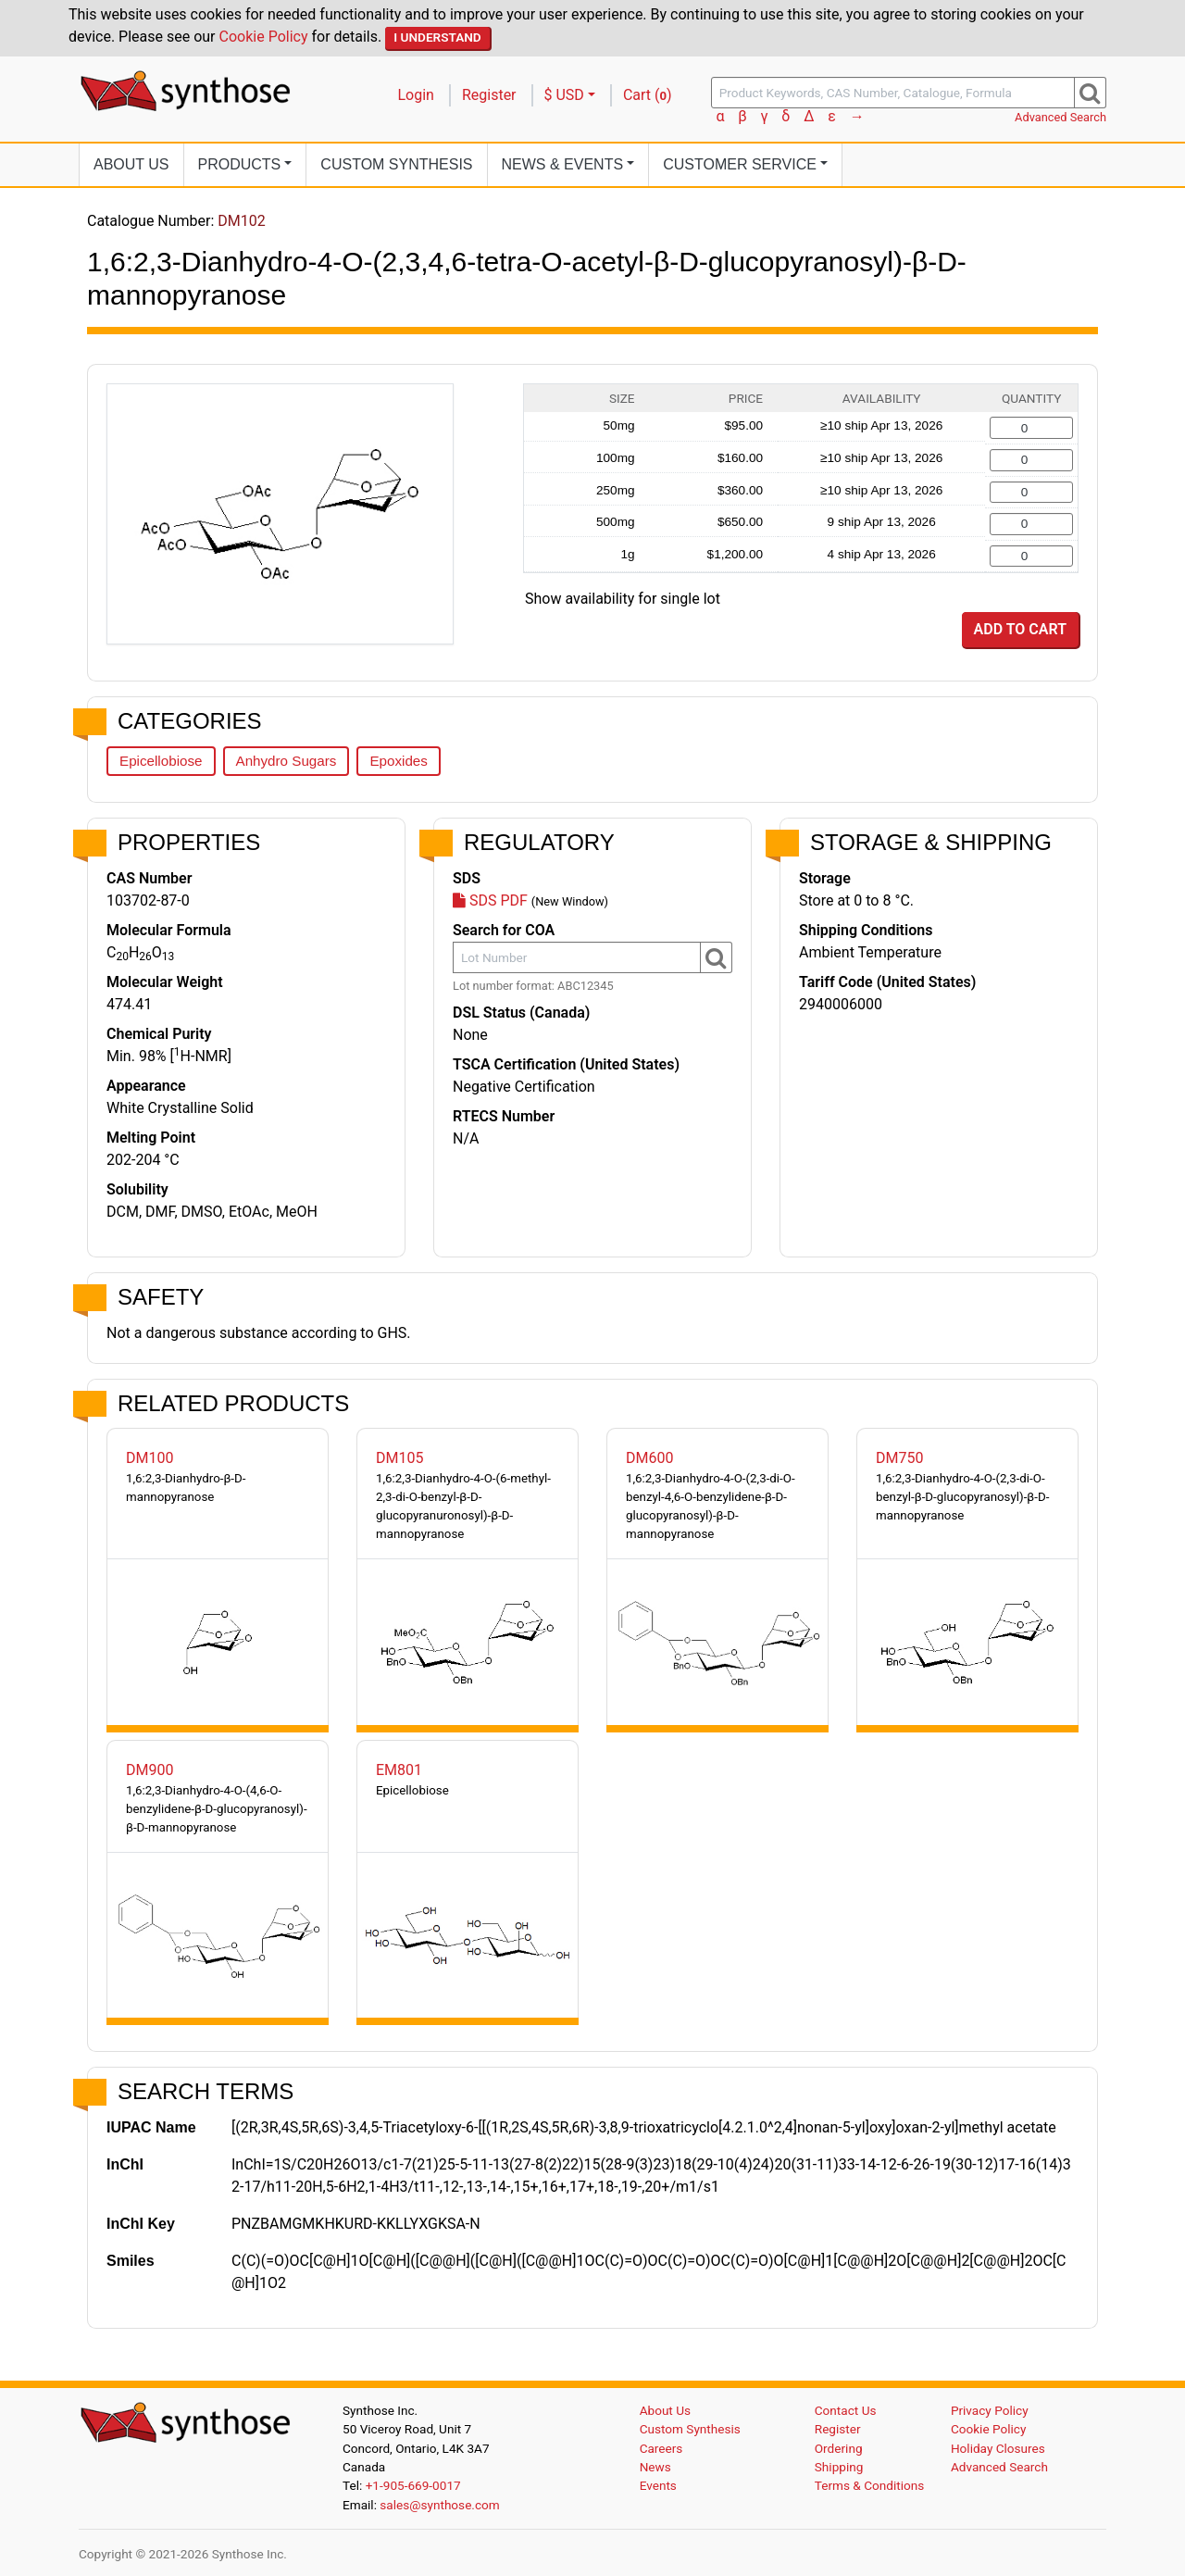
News (655, 2466)
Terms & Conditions (870, 2485)
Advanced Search (1060, 117)
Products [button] (239, 164)
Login (416, 95)
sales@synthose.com (439, 2504)
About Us (131, 164)
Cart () (647, 95)
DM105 (399, 1458)
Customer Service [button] (740, 164)
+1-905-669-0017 (413, 2485)
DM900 (149, 1770)
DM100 (149, 1458)
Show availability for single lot (622, 598)
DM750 (899, 1458)
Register (489, 95)
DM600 (649, 1458)
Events (658, 2485)
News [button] (563, 164)
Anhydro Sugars (286, 761)
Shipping (839, 2466)
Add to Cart (1020, 629)
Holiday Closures (998, 2448)
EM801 (399, 1770)
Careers (661, 2448)
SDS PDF (490, 900)
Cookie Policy (263, 36)
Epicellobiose (161, 761)
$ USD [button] (564, 95)
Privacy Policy (990, 2410)
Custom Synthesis (396, 164)
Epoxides (398, 761)
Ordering (839, 2448)
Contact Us (846, 2410)
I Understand (437, 37)
